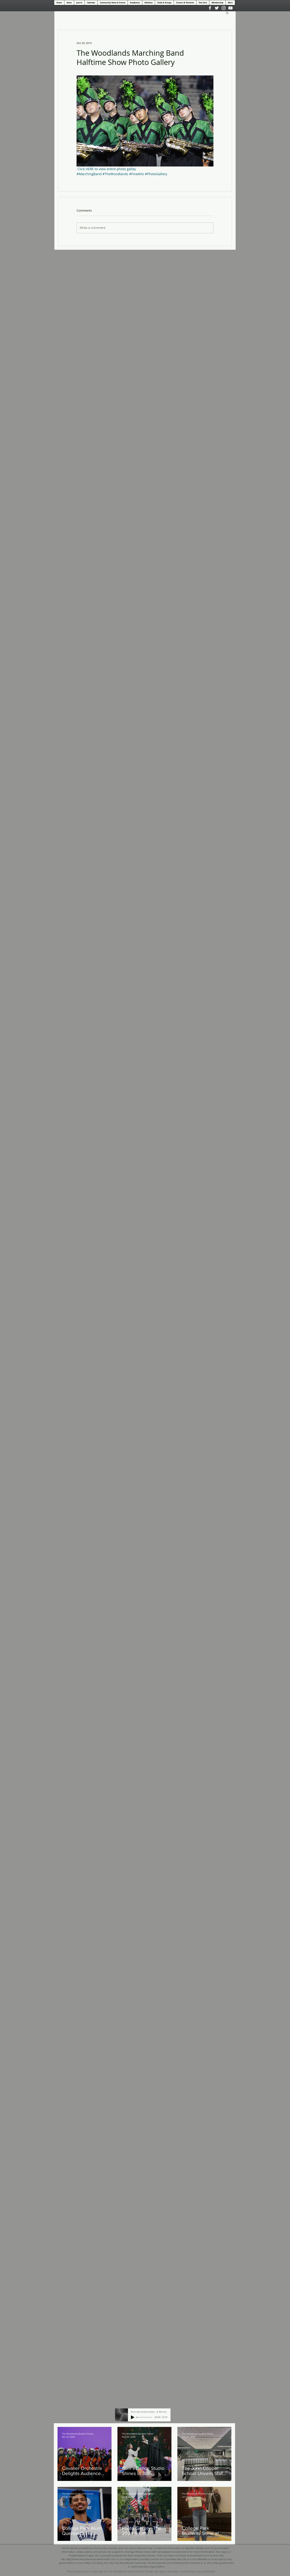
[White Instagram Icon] (223, 8)
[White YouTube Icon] (230, 8)
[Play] (132, 2417)
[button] (227, 12)
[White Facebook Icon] (210, 8)
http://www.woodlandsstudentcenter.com (91, 2559)
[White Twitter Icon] (216, 8)
